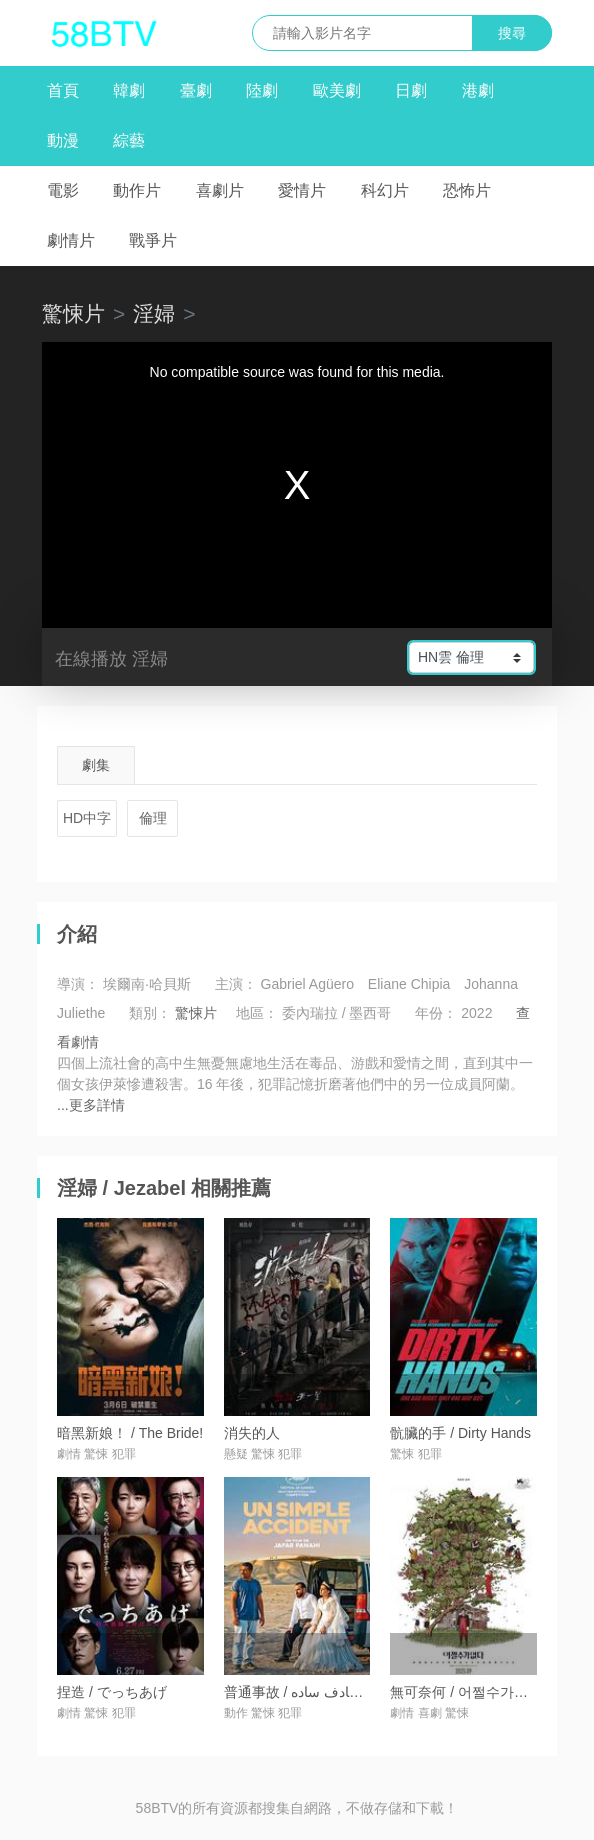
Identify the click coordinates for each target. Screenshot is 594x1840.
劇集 (96, 765)
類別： (150, 1013)
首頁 (63, 90)
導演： (78, 984)
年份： (436, 1013)
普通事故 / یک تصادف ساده (305, 1692)
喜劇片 (220, 190)
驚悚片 (73, 313)
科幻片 (385, 190)
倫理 (153, 818)
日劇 (411, 90)
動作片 (137, 190)
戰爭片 (153, 240)
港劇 (478, 90)
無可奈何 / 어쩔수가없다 (466, 1692)
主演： (236, 984)
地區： (257, 1013)
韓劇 (129, 90)
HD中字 (87, 818)
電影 (63, 190)
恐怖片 (467, 190)
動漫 (63, 140)
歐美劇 (337, 90)
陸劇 (262, 90)
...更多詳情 (91, 1105)
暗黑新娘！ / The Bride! (130, 1433)
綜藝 (129, 140)
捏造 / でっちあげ (112, 1692)
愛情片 (302, 190)
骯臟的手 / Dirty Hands (460, 1433)
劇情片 (71, 240)
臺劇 (196, 90)
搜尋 (512, 33)
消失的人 (252, 1433)
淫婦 (154, 313)
